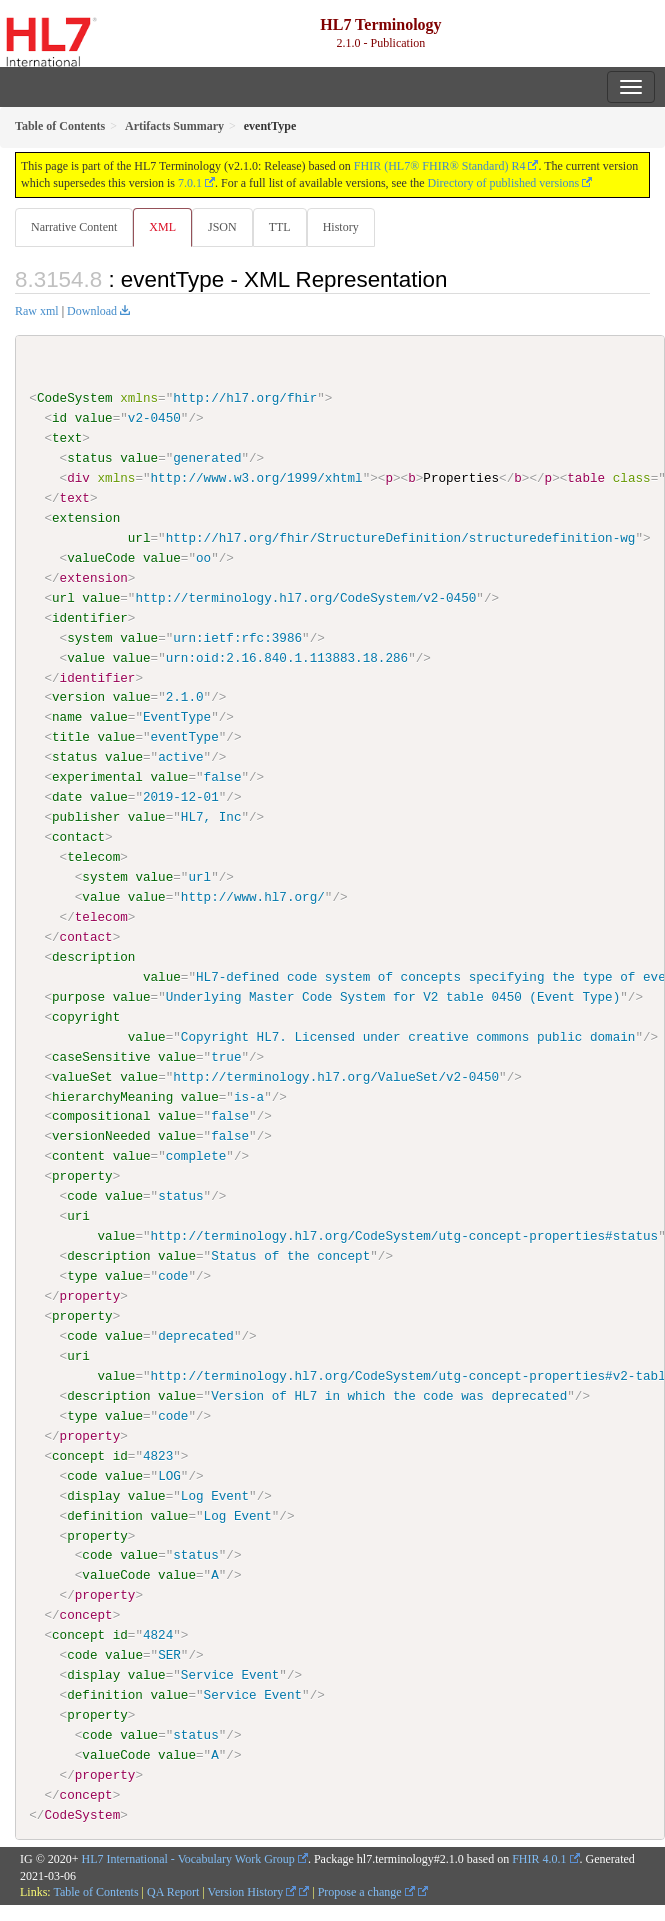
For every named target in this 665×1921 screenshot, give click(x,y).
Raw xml (37, 311)
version (78, 697)
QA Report (173, 1891)
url (139, 538)
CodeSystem (75, 398)
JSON (222, 227)
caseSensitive (101, 1056)
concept (78, 1455)
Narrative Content (74, 227)
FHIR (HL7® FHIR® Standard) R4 (440, 166)
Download (92, 311)
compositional (101, 1116)
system (89, 637)
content (78, 1156)
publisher (86, 817)
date (67, 797)
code (82, 1196)
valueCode (101, 558)
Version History (252, 1891)
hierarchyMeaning (112, 1096)
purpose (78, 996)
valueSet (82, 1076)
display (93, 1495)
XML (162, 227)
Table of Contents (95, 1891)
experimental (97, 777)
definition (105, 1515)
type (82, 1275)
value (94, 418)
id (59, 418)
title (71, 737)
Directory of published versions (504, 183)
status (89, 458)
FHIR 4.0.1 (539, 1858)
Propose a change (366, 1891)
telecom (93, 857)
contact (78, 837)
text (67, 438)
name (67, 717)
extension (86, 518)
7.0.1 (190, 183)
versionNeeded (101, 1136)
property (82, 1176)
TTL (280, 227)
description (93, 956)
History (341, 227)
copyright (86, 1016)
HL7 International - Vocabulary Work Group (188, 1858)
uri (78, 1216)
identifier (90, 617)
